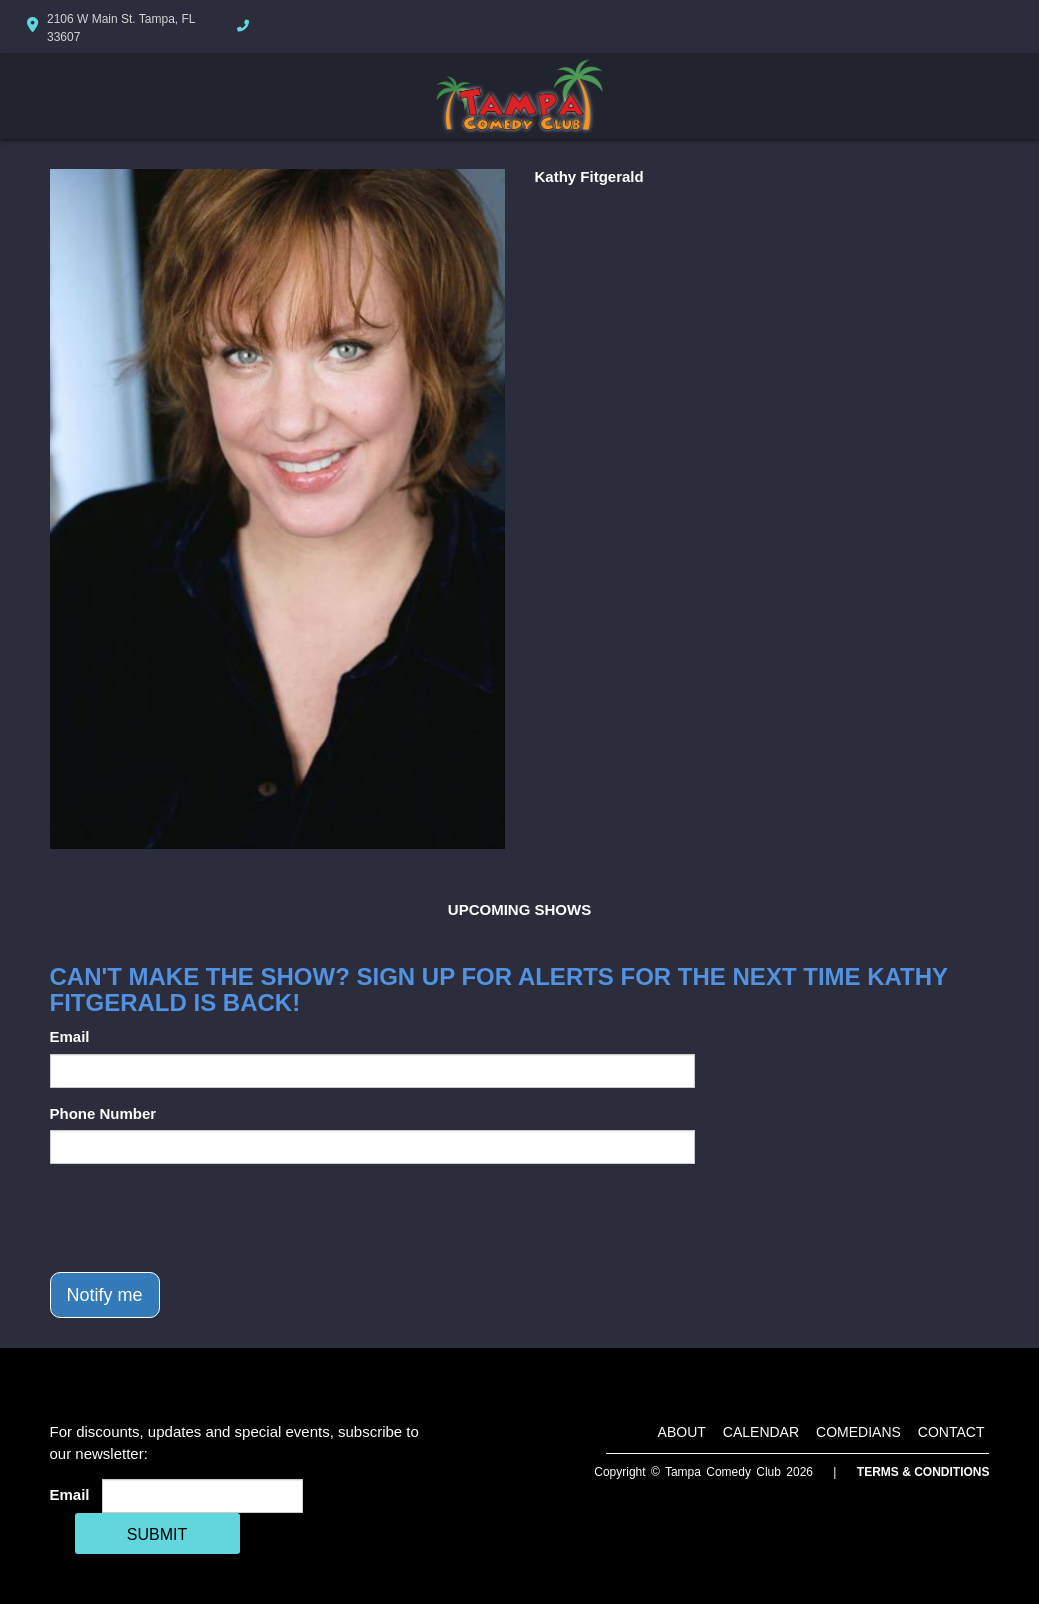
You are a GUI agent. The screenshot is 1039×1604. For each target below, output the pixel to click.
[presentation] (202, 1218)
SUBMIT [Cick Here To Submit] (157, 1534)
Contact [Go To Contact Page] (951, 1432)
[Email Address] (202, 1496)
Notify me (105, 1295)
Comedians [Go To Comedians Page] (858, 1432)
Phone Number (103, 1113)
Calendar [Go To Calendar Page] (761, 1432)
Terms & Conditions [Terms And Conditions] (923, 1472)
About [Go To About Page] (682, 1432)
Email (70, 1036)
